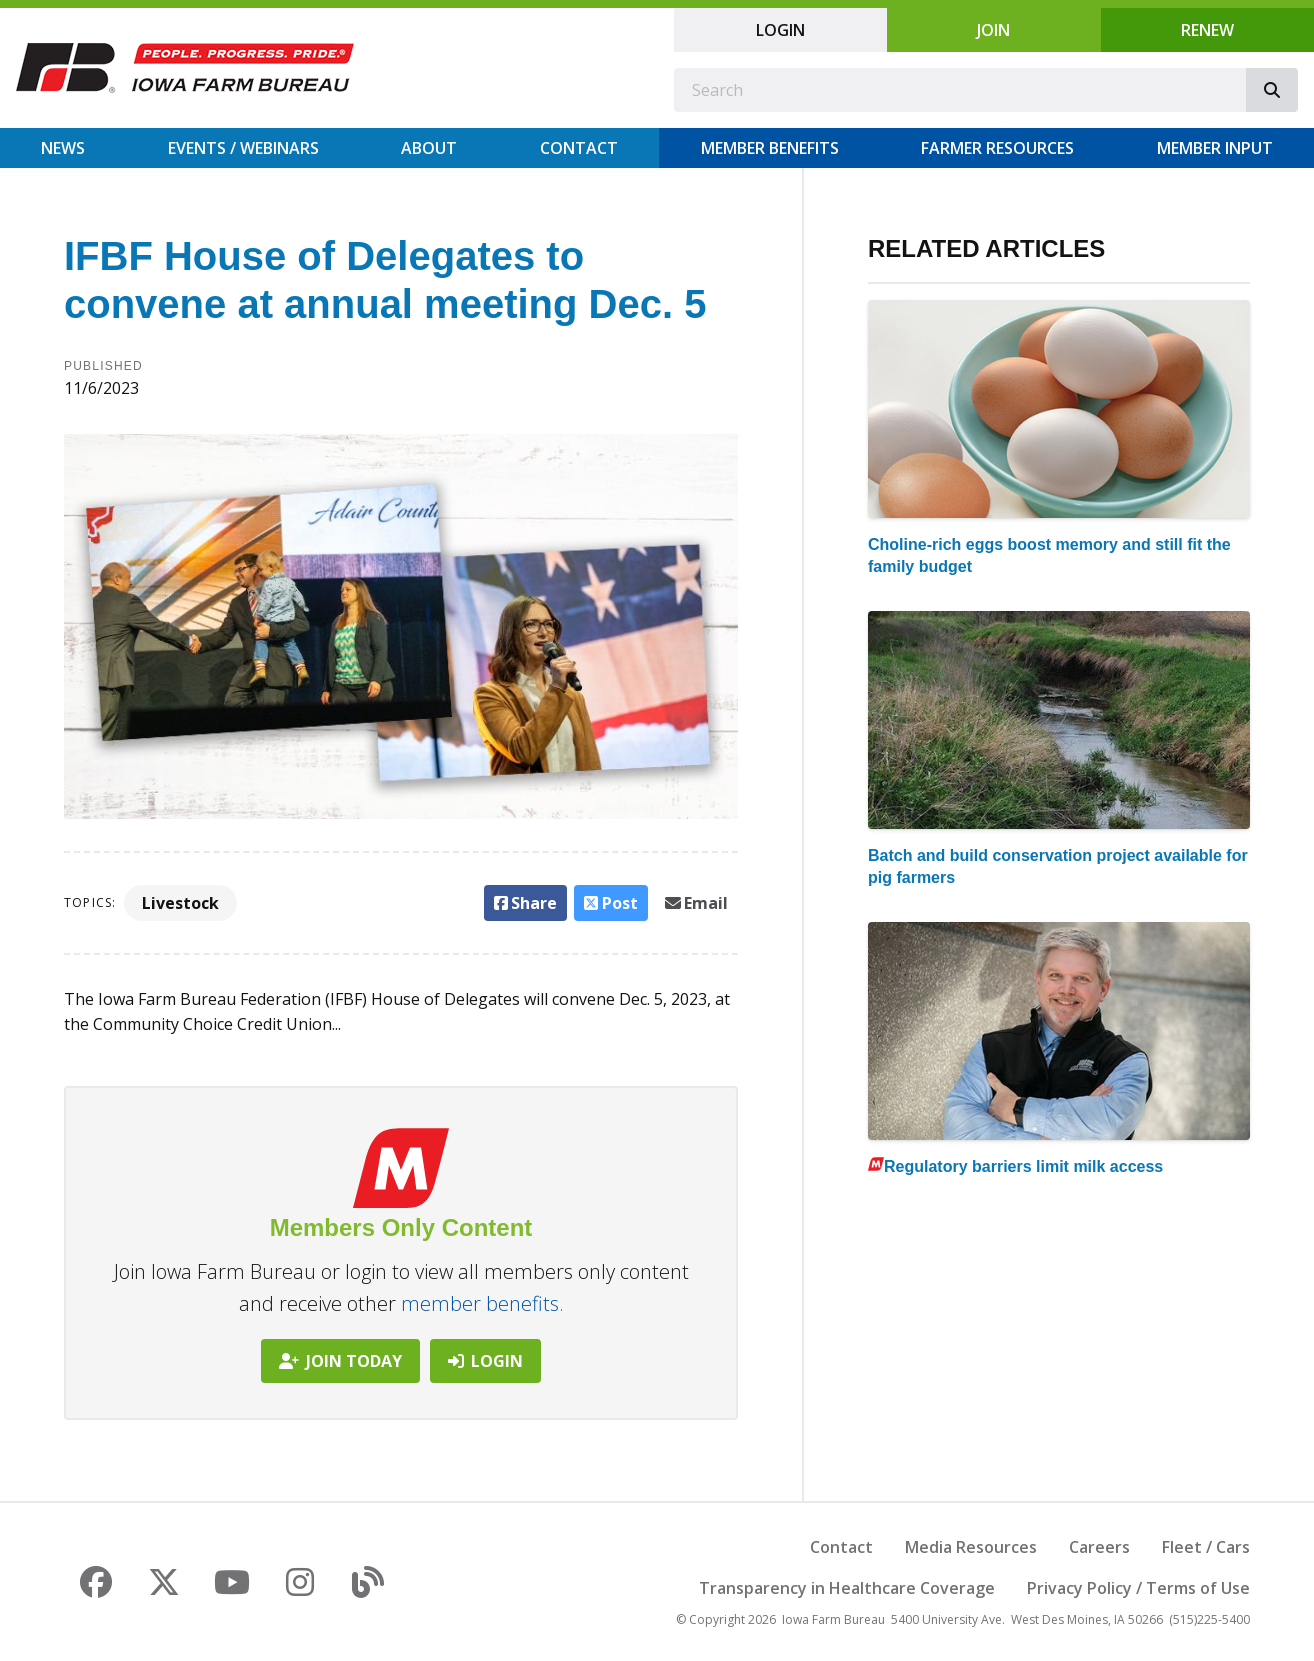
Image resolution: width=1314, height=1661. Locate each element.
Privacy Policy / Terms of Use (1138, 1588)
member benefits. (482, 1303)
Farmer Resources (997, 148)
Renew (1207, 30)
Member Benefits (770, 148)
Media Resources (971, 1547)
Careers (1099, 1547)
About (429, 148)
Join (993, 30)
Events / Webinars (243, 148)
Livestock (180, 903)
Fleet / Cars (1206, 1547)
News (63, 148)
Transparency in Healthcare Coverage (847, 1588)
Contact (579, 148)
